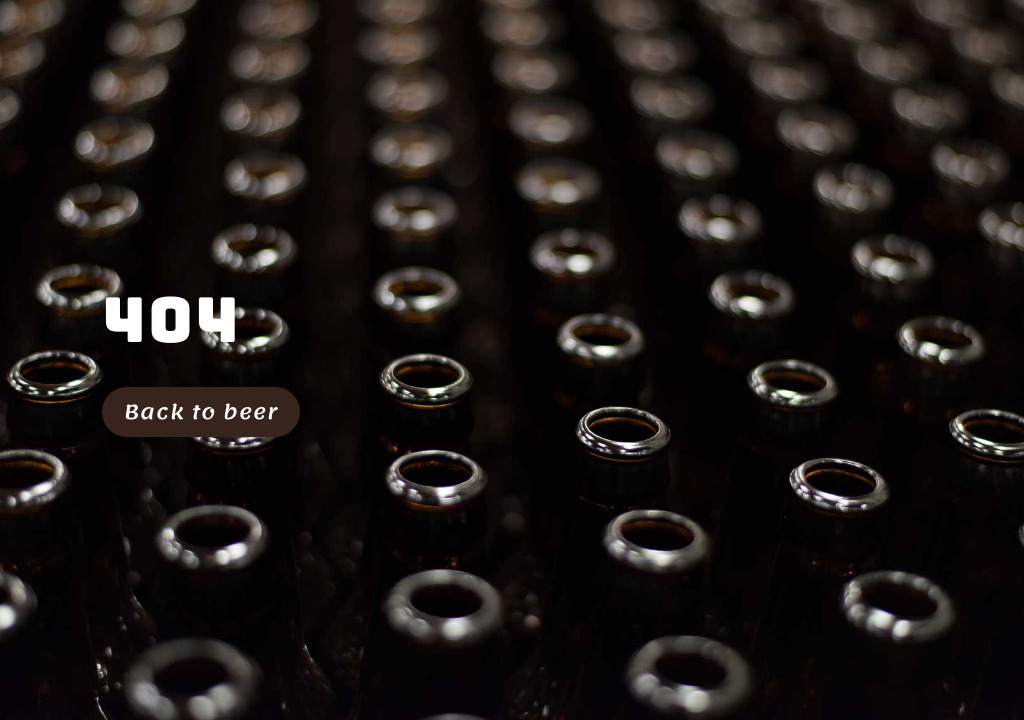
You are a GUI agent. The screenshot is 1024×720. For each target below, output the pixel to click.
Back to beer (201, 412)
